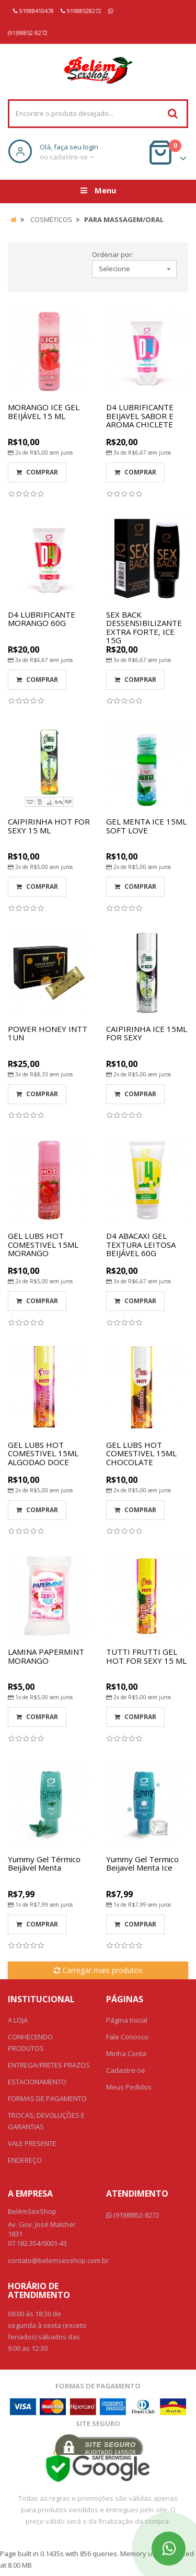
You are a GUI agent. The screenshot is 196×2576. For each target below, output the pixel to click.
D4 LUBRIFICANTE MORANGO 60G (41, 619)
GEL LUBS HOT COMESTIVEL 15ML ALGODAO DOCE (43, 1453)
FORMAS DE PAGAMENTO (47, 2098)
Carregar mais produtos (98, 1970)
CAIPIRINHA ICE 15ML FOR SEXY (146, 1033)
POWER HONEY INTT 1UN (47, 1033)
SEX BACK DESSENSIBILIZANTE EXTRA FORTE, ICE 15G (144, 627)
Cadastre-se (125, 2070)
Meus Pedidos (129, 2087)
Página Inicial (126, 2020)
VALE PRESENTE (32, 2143)
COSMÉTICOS (51, 219)
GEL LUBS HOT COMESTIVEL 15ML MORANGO (43, 1244)
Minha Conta (126, 2053)
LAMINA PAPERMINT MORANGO (46, 1656)
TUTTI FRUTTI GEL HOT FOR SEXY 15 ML (146, 1656)
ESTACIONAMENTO (37, 2081)
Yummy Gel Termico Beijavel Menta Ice (142, 1863)
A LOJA (18, 2020)
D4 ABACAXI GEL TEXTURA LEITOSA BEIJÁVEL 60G (141, 1244)
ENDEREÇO (25, 2160)
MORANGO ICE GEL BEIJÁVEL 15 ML (43, 411)
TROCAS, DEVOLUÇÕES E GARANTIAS (46, 2120)
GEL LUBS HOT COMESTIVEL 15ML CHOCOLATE (141, 1453)
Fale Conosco (127, 2036)
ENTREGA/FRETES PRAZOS (49, 2065)
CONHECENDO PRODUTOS (30, 2042)
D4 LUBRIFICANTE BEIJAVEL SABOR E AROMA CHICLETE (140, 416)
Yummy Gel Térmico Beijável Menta (44, 1863)
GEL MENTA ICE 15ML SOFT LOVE (146, 826)
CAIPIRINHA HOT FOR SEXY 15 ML (49, 826)
